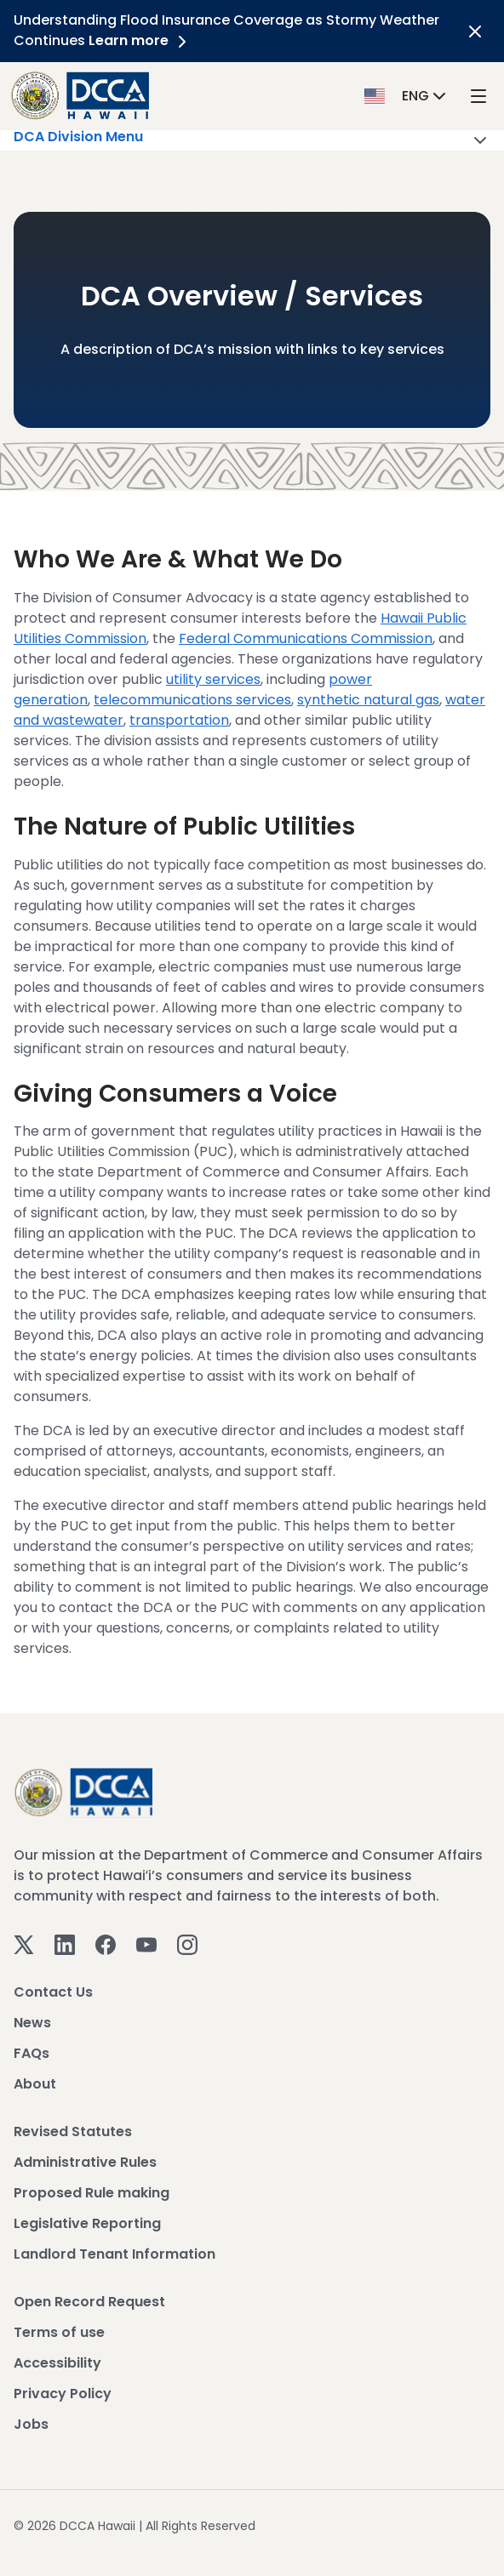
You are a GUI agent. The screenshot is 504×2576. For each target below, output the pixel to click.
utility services (213, 679)
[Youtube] (146, 1943)
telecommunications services (192, 700)
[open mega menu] (478, 95)
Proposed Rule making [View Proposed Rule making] (91, 2193)
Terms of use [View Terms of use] (59, 2332)
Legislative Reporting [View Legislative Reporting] (87, 2223)
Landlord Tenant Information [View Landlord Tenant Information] (114, 2254)
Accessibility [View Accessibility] (57, 2363)
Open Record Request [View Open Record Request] (89, 2301)
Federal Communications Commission (305, 638)
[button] (407, 95)
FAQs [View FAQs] (31, 2053)
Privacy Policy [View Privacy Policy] (63, 2393)
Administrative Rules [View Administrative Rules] (85, 2162)
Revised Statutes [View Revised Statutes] (73, 2131)
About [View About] (35, 2084)
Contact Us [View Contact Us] (53, 1992)
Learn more (140, 40)
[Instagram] (187, 1943)
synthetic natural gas (368, 700)
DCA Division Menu (252, 140)
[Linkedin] (64, 1943)
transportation (179, 720)
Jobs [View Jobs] (31, 2424)
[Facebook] (105, 1943)
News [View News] (32, 2022)
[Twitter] (24, 1943)
